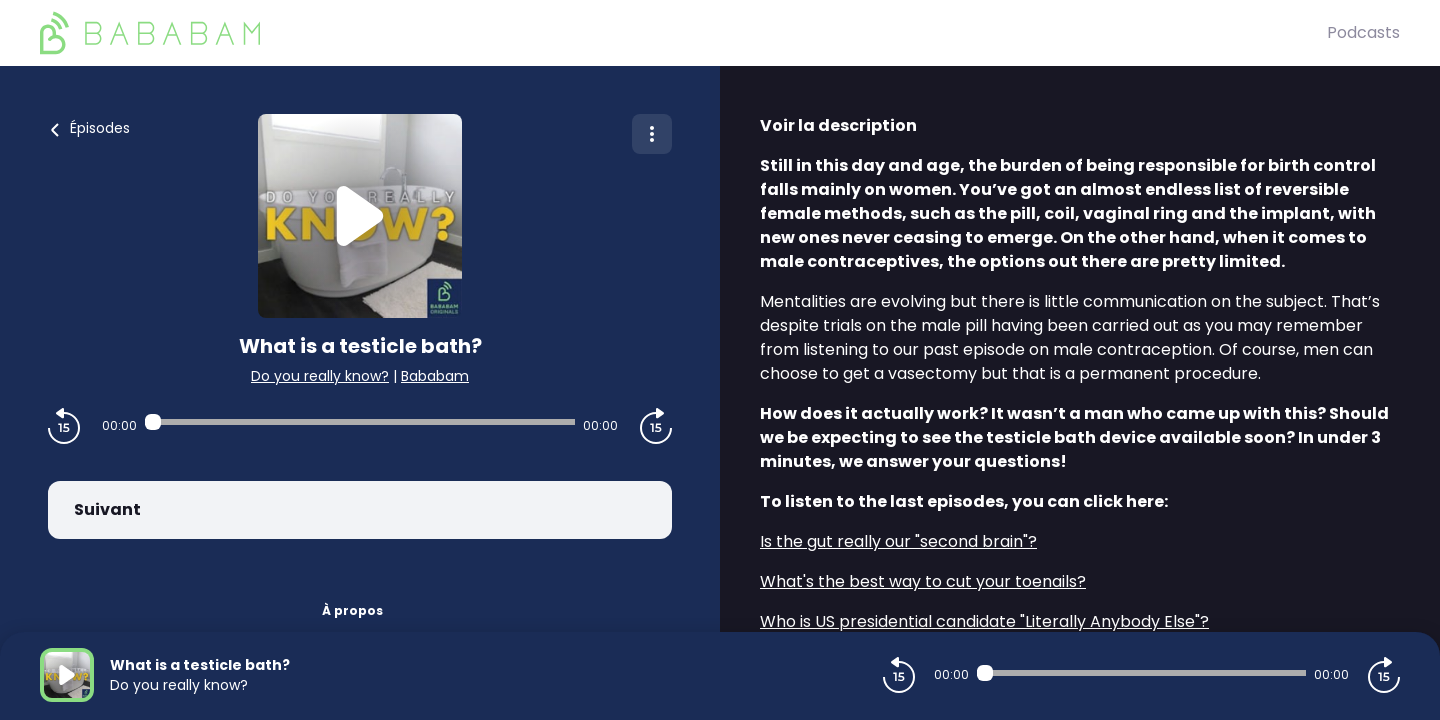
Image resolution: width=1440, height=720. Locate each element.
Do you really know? (320, 376)
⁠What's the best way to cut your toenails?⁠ (923, 581)
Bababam (435, 376)
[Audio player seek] (359, 422)
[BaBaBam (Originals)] (683, 33)
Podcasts (1363, 32)
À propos (352, 610)
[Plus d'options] (652, 134)
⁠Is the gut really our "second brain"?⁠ (898, 541)
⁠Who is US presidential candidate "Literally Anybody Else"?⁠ (984, 621)
